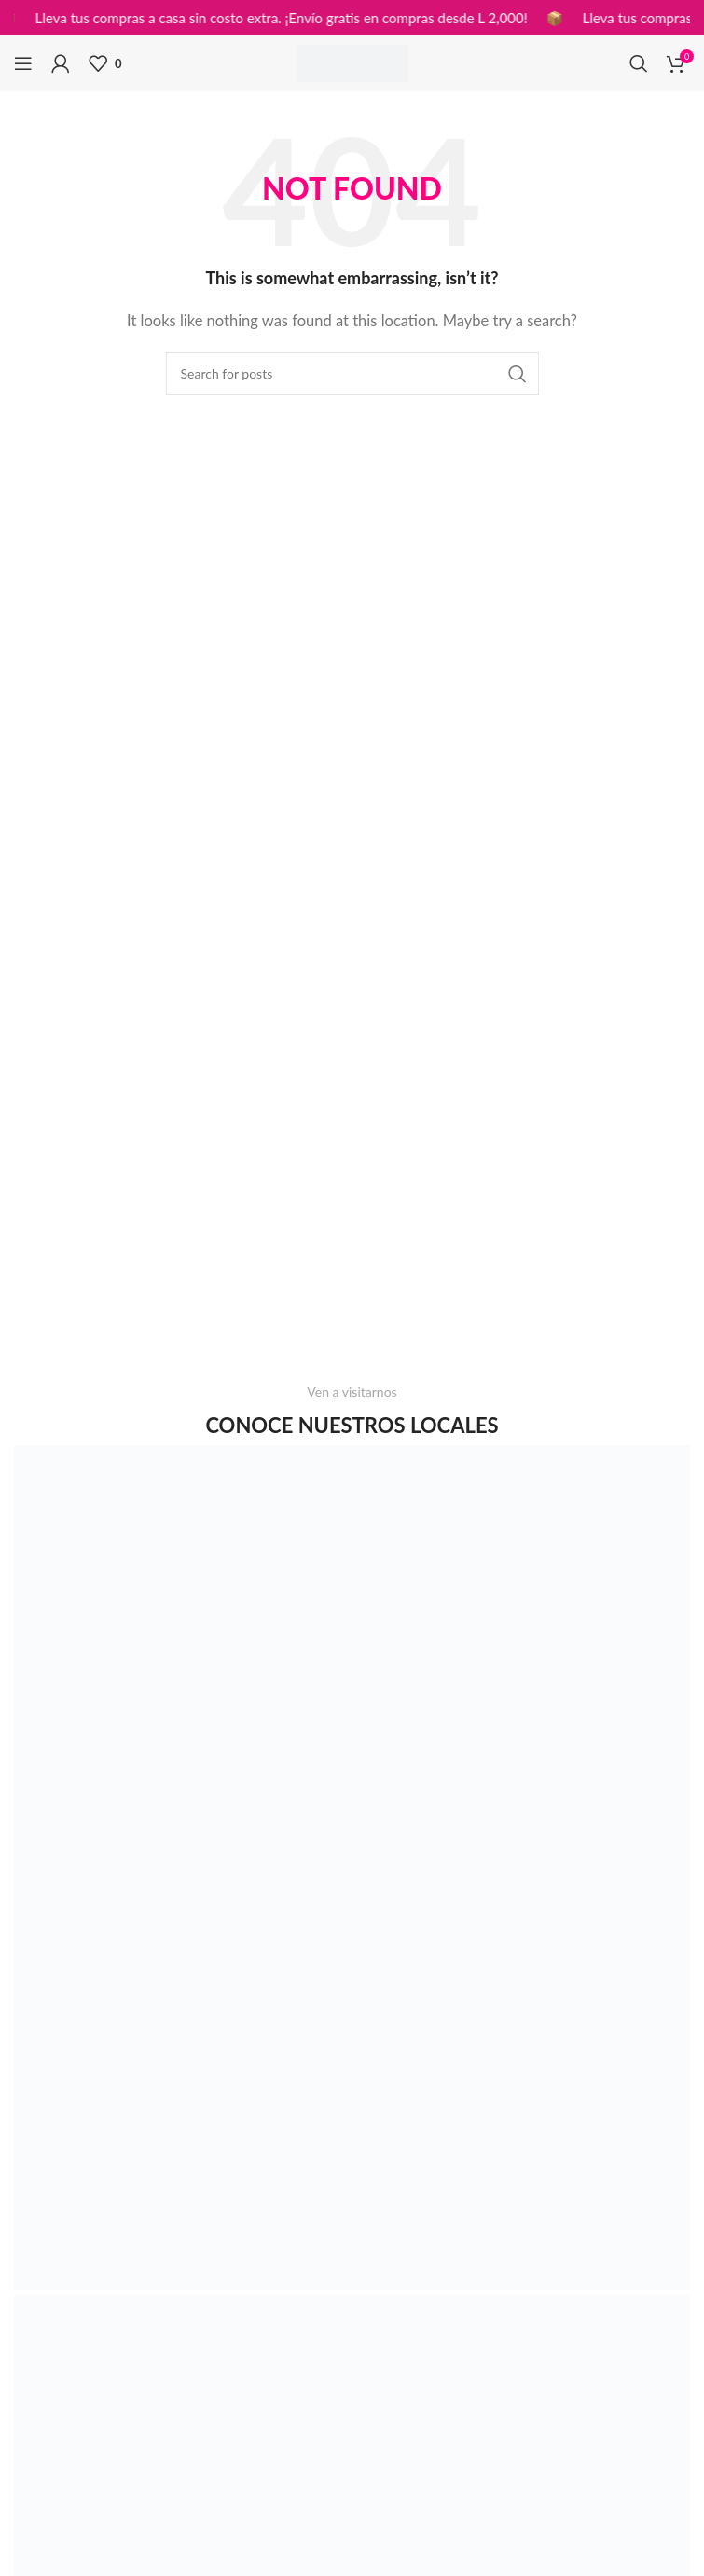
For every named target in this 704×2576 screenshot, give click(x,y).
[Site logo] (352, 61)
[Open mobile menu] (23, 63)
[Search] (638, 63)
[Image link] (352, 1865)
